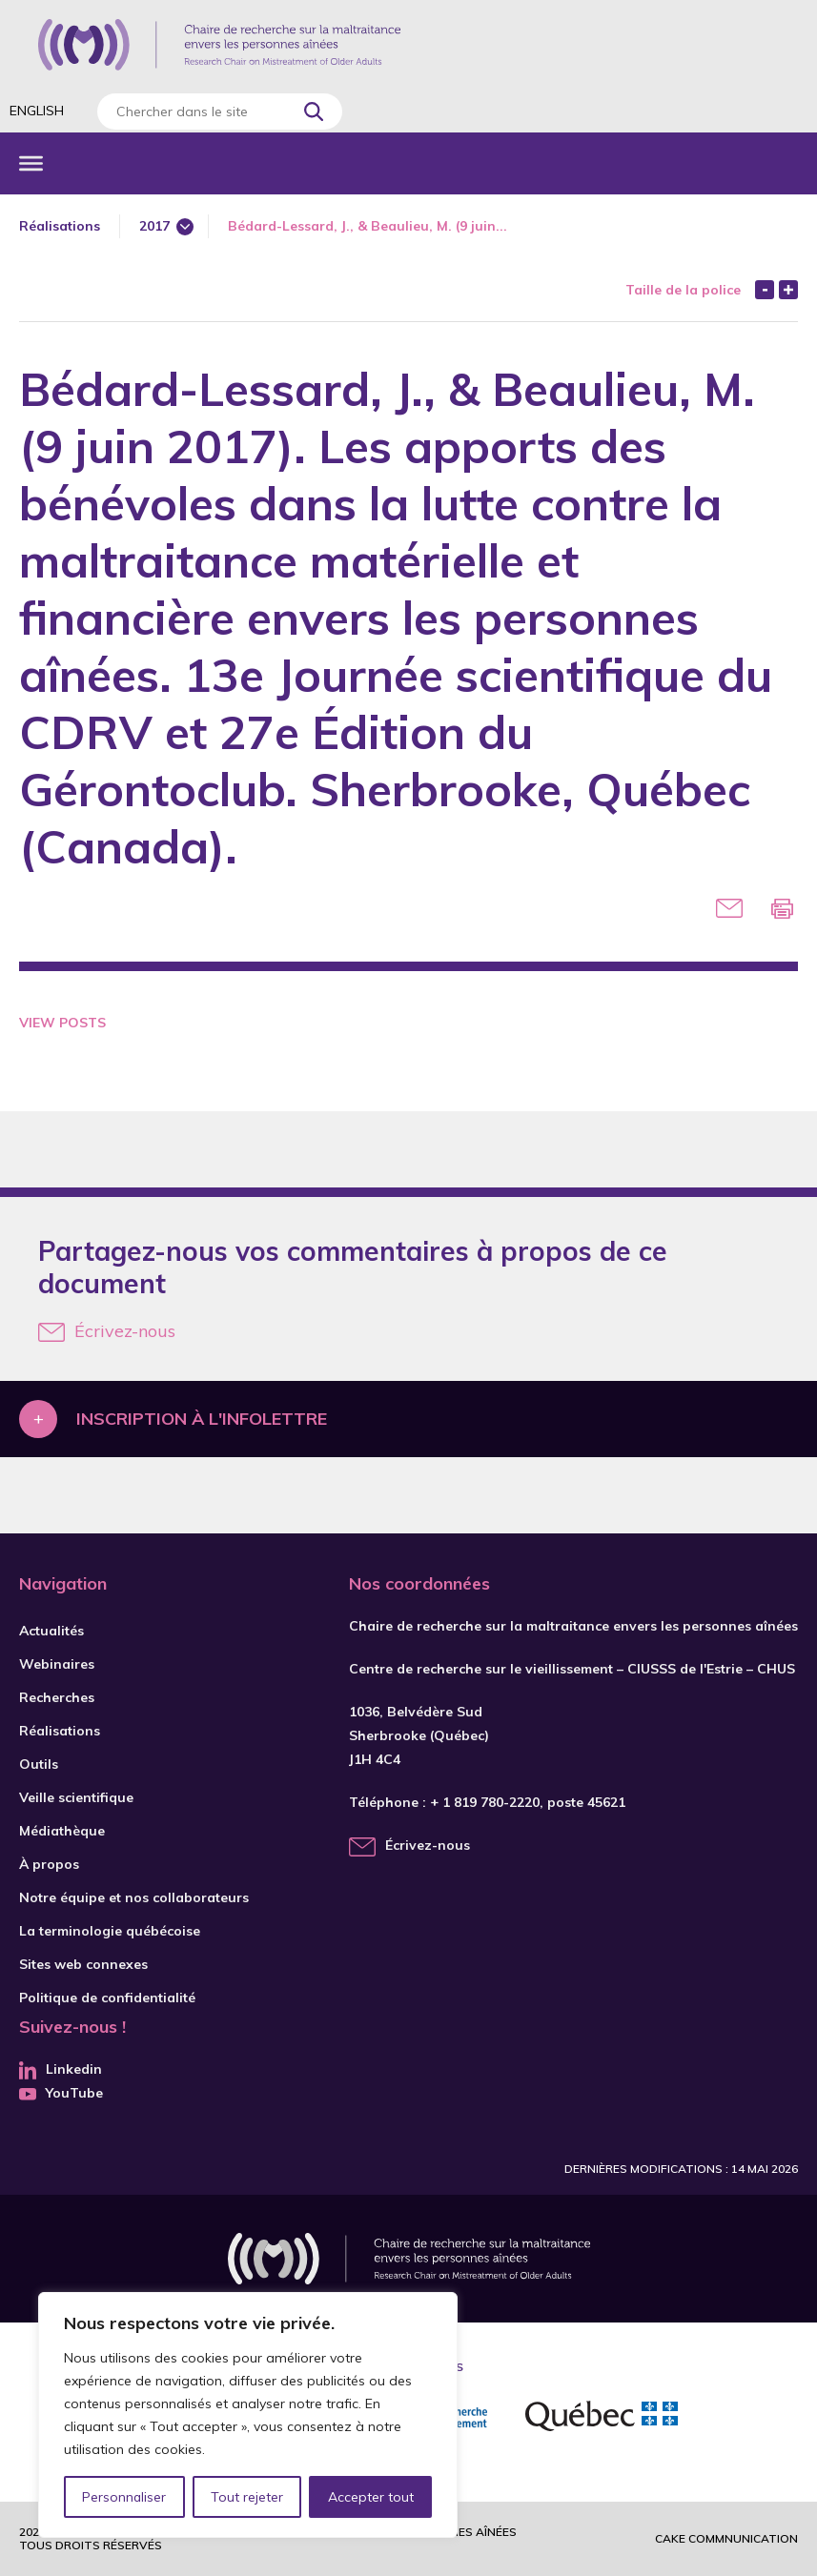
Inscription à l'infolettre (201, 1419)
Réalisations (59, 225)
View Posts (62, 1022)
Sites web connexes (83, 1964)
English (37, 110)
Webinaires (56, 1664)
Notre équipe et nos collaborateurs (134, 1897)
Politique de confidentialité (107, 1997)
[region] (248, 2415)
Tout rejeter (247, 2496)
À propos (49, 1864)
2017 (154, 225)
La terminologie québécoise (109, 1930)
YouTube (61, 2092)
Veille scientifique (76, 1797)
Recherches (56, 1697)
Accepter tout (371, 2496)
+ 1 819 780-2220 (485, 1802)
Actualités (51, 1630)
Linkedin (60, 2069)
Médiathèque (62, 1830)
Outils (38, 1764)
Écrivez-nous (106, 1331)
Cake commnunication (726, 2538)
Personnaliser (124, 2496)
